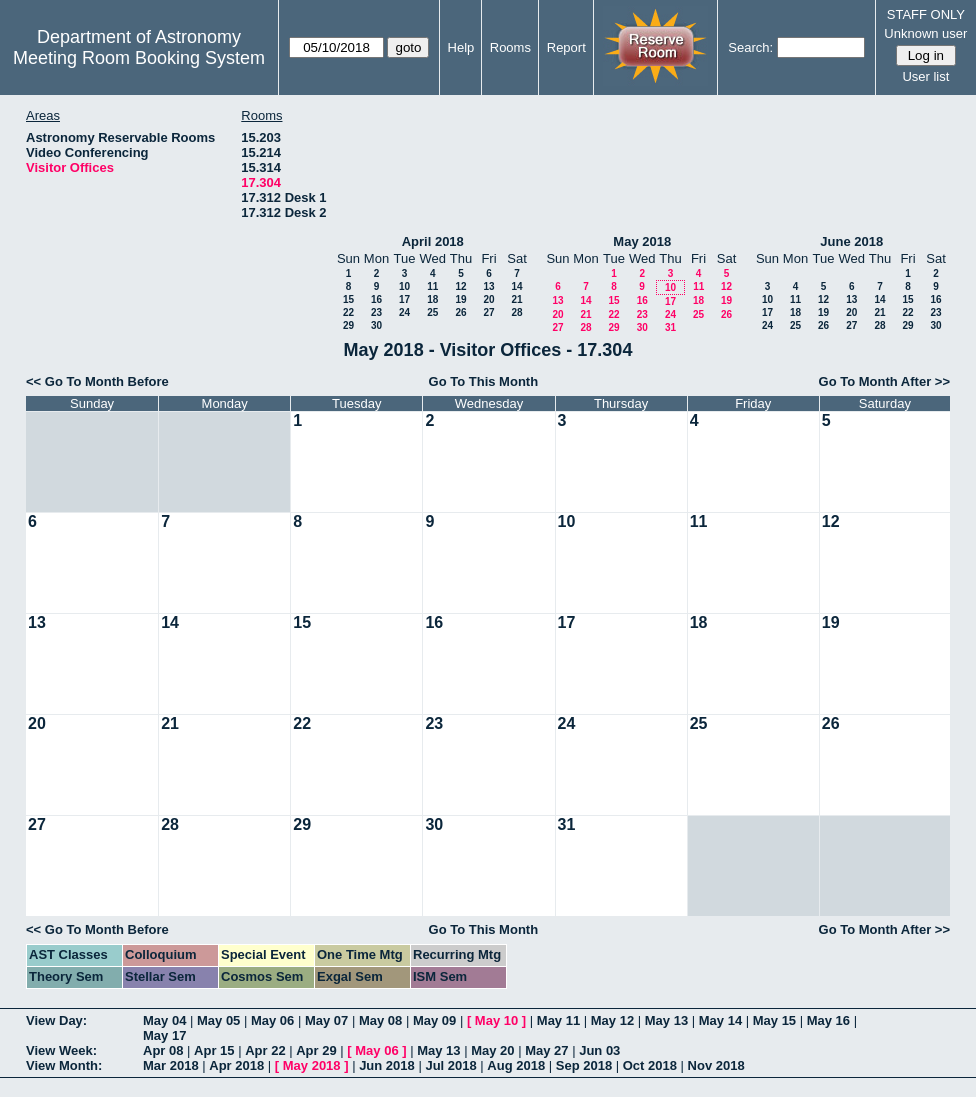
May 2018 (642, 241)
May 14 (720, 1020)
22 (348, 312)
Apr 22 (265, 1050)
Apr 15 (214, 1050)
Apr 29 (316, 1050)
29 (348, 325)
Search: (750, 47)
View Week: (61, 1050)
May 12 (612, 1020)
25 (432, 312)
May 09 (434, 1020)
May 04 (164, 1020)
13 (488, 286)
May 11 (558, 1020)
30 (376, 325)
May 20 (492, 1050)
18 (432, 299)
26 (460, 312)
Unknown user (925, 33)
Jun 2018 (387, 1065)
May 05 (218, 1020)
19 (460, 299)
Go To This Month (484, 381)
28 (516, 312)
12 (460, 286)
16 (376, 299)
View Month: (64, 1065)
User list (925, 76)
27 (488, 312)
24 (404, 312)
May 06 (272, 1020)
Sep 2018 (584, 1065)
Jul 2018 (450, 1065)
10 (404, 286)
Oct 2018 (650, 1065)
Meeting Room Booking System (139, 58)
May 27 (546, 1050)
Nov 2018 (716, 1065)
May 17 (164, 1035)
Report (566, 47)
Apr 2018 (236, 1065)
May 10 (496, 1020)
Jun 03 (599, 1050)
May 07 (326, 1020)
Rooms (510, 47)
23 (376, 312)
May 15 (774, 1020)
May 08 (380, 1020)
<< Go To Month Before (97, 381)
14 (516, 286)
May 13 (666, 1020)
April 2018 (433, 241)
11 (432, 286)
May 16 (828, 1020)
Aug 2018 (516, 1065)
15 (348, 299)
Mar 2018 (171, 1065)
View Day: (56, 1020)
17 (404, 299)
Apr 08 (163, 1050)
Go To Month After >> (884, 381)
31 (670, 327)
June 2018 (851, 241)
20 (488, 299)
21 (516, 299)
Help (461, 47)
